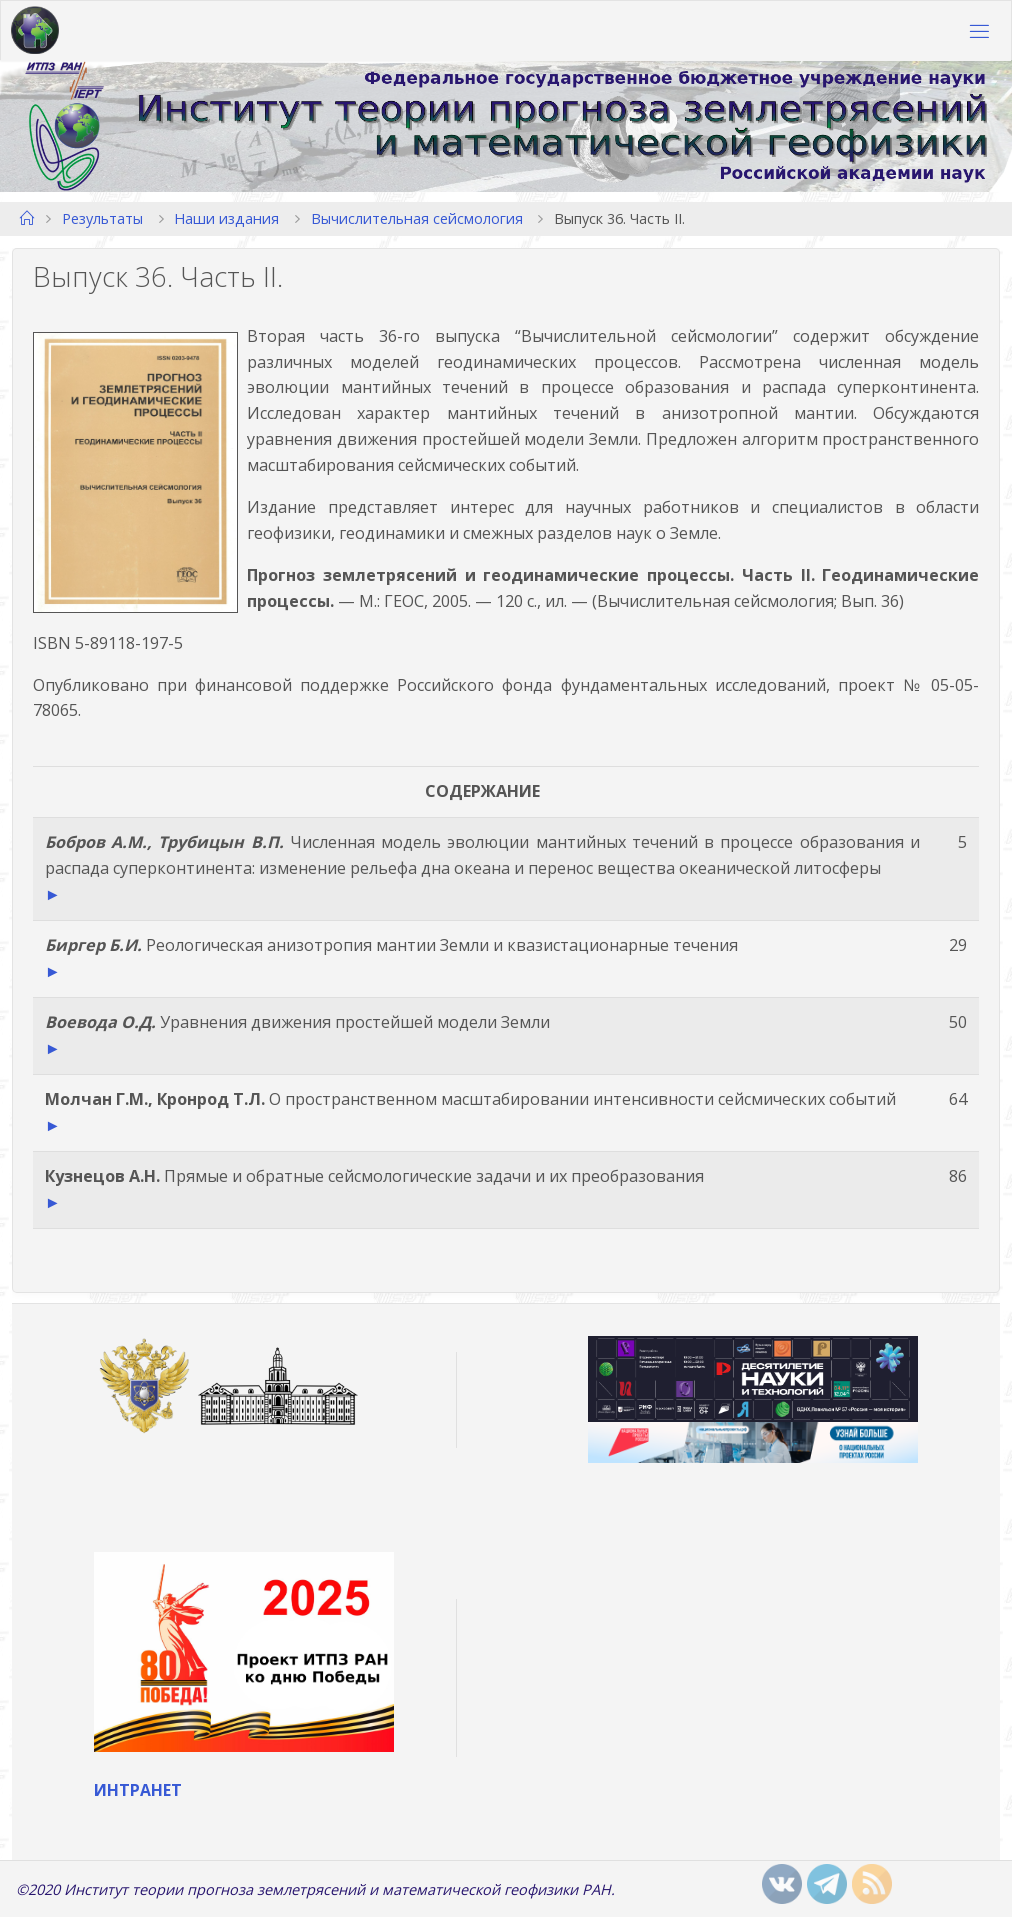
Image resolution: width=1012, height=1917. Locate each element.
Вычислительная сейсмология (417, 218)
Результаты (102, 218)
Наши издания (226, 218)
